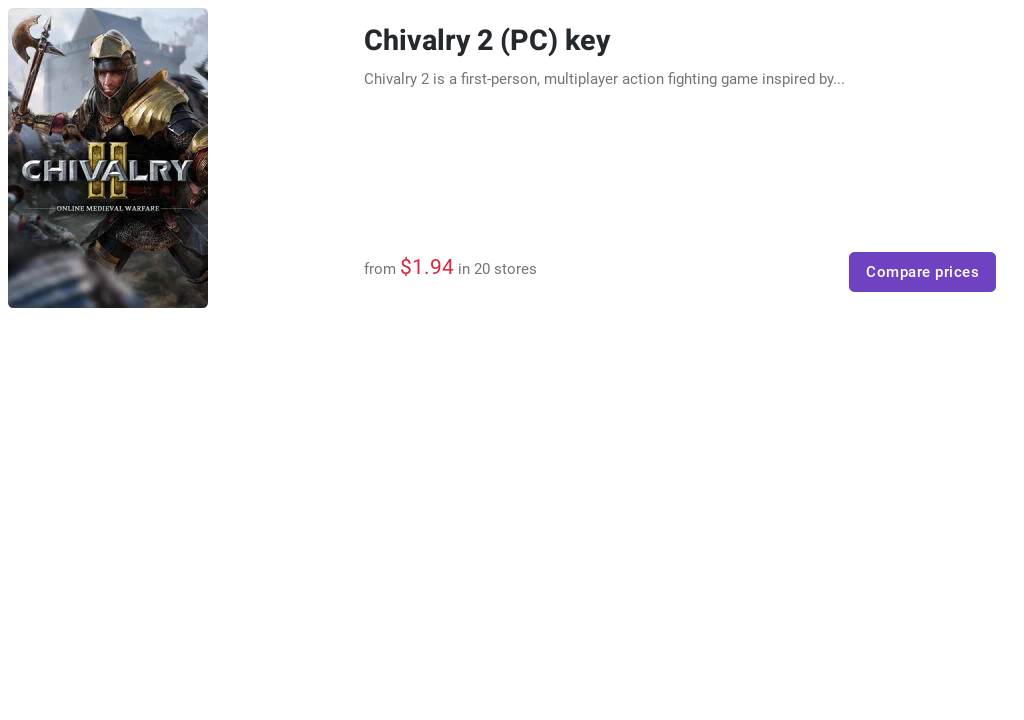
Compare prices (922, 272)
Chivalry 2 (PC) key (487, 41)
